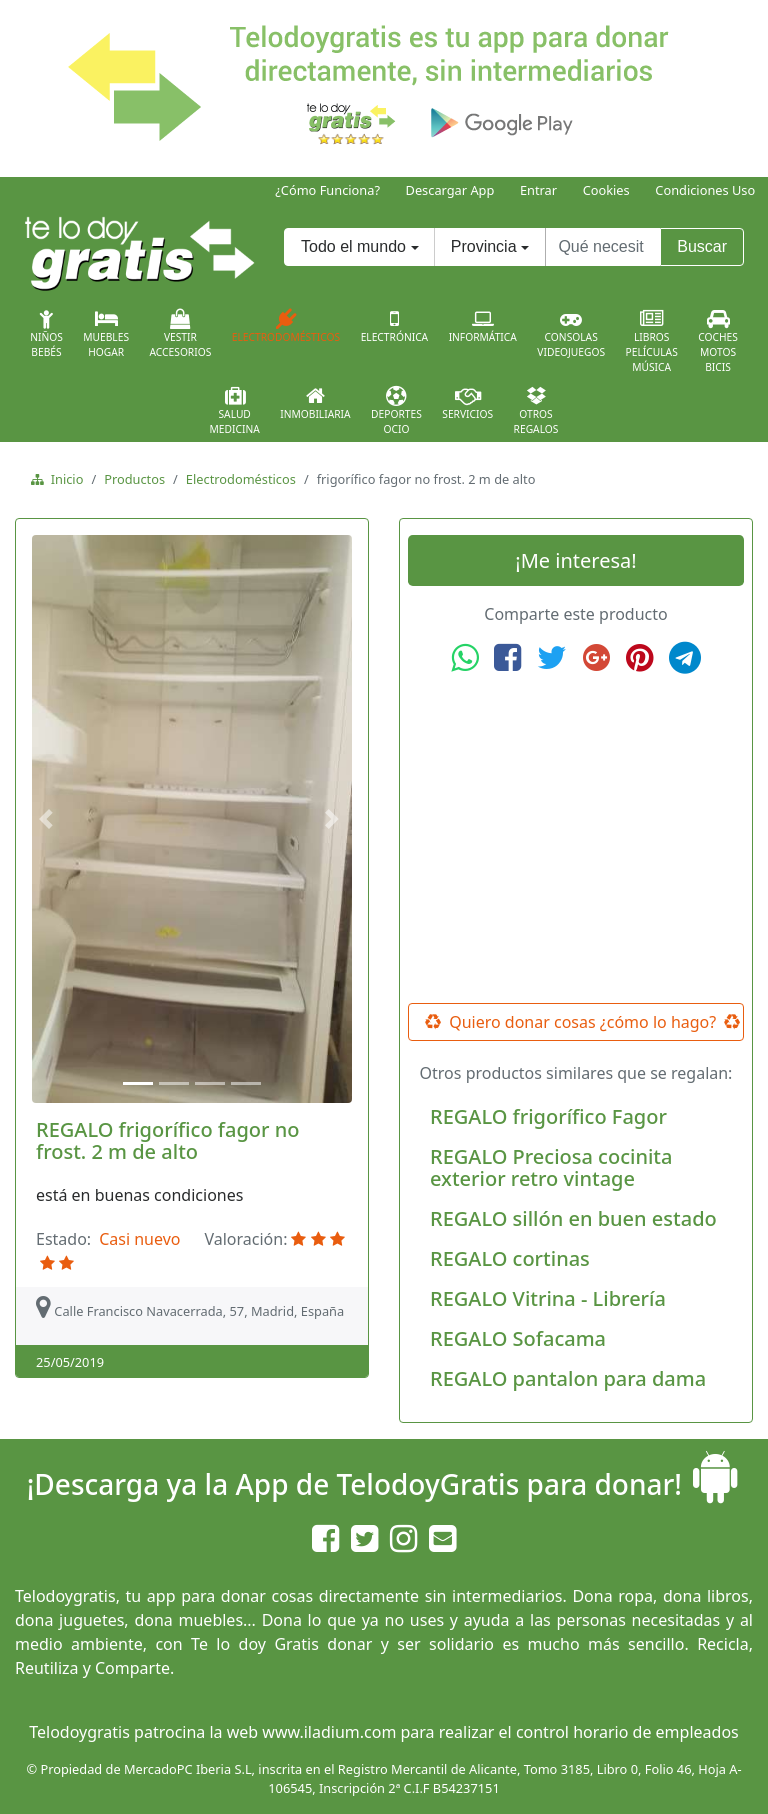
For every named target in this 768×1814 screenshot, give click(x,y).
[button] (49, 819)
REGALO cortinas (510, 1258)
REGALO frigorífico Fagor (548, 1116)
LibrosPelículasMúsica (652, 341)
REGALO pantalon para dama (568, 1378)
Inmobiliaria (315, 403)
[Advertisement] (576, 839)
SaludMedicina (235, 411)
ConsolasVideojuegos (571, 334)
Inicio (63, 479)
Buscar (702, 246)
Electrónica (395, 326)
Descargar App (450, 190)
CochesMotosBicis (718, 341)
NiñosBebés (46, 334)
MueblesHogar (106, 334)
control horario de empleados (627, 1732)
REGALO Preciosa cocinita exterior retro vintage (551, 1167)
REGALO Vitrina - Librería (548, 1298)
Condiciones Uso (705, 190)
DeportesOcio (396, 411)
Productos (134, 479)
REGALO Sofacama (518, 1338)
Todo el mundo (353, 246)
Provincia (484, 246)
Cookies (606, 190)
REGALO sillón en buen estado (573, 1218)
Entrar (538, 190)
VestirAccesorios (181, 334)
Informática (483, 326)
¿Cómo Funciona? (327, 190)
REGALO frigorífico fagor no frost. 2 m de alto (167, 1140)
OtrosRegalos (536, 411)
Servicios (467, 403)
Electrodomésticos (286, 326)
